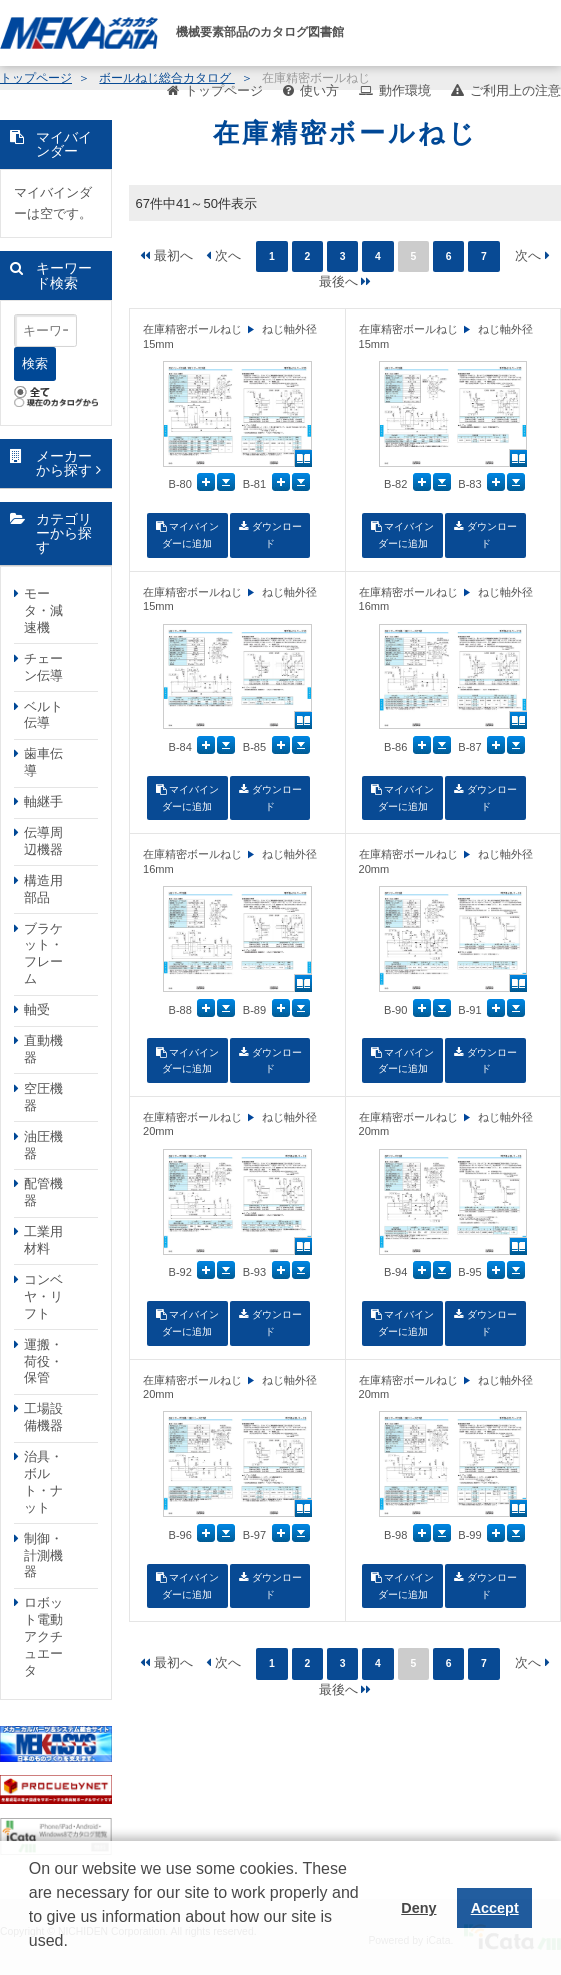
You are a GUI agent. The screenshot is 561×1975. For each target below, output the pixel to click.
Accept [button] (495, 1908)
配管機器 (43, 1192)
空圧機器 (43, 1097)
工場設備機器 (43, 1417)
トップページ (224, 90)
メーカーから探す (64, 463)
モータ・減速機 (43, 610)
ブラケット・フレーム (43, 954)
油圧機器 (43, 1145)
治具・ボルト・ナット (43, 1482)
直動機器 (43, 1049)
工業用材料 (43, 1240)
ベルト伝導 (43, 715)
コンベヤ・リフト (43, 1296)
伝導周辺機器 (43, 841)
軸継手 (43, 801)
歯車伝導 (43, 762)
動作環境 (405, 90)
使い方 (319, 90)
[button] (32, 1956)
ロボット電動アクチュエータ (43, 1636)
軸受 (37, 1009)
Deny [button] (418, 1908)
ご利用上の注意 (515, 90)
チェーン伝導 (43, 667)
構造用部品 (43, 889)
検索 (35, 363)
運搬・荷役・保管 (43, 1361)
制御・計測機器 (43, 1555)
